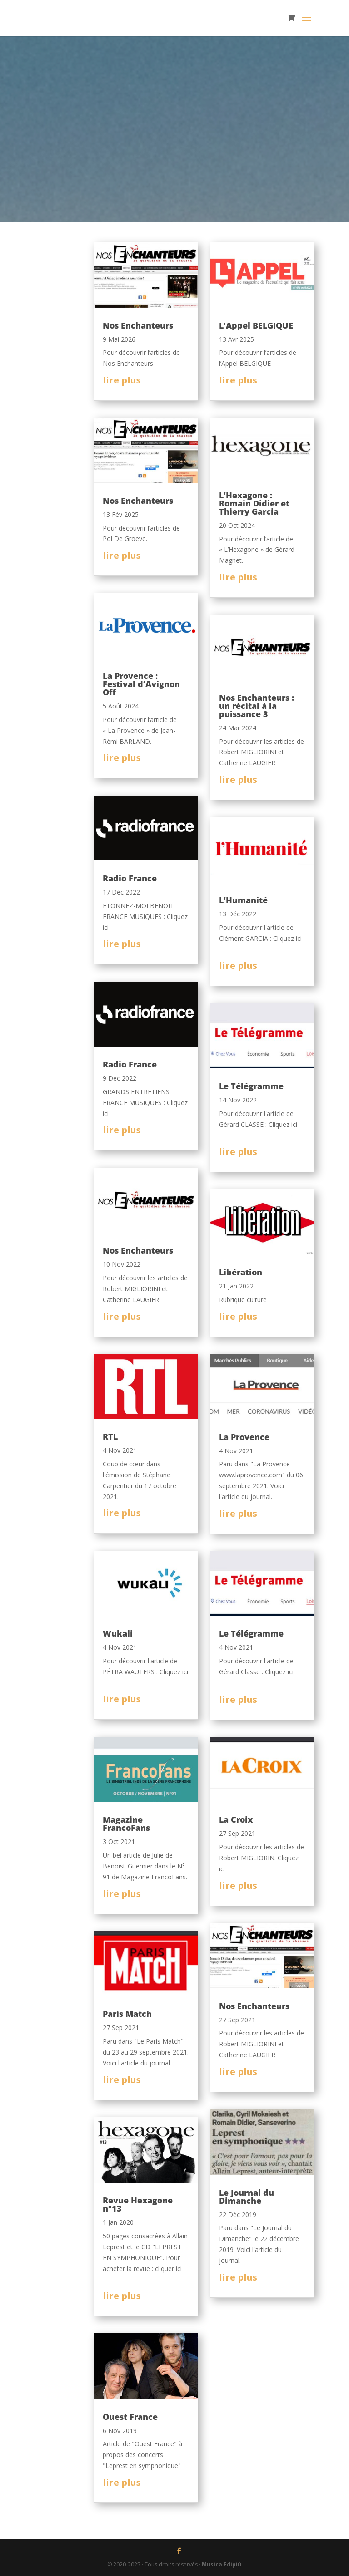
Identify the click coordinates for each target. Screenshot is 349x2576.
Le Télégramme (251, 1086)
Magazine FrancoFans (126, 1823)
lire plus (122, 380)
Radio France (130, 878)
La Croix (236, 1819)
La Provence (244, 1436)
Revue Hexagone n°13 (138, 2204)
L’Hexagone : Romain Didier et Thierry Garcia (254, 503)
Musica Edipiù (221, 2564)
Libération (240, 1272)
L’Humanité (243, 900)
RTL (110, 1436)
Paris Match (127, 2013)
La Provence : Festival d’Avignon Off (141, 684)
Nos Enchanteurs (138, 325)
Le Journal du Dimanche (246, 2196)
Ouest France (130, 2416)
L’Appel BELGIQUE (256, 325)
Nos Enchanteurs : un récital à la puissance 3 (256, 705)
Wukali (118, 1633)
